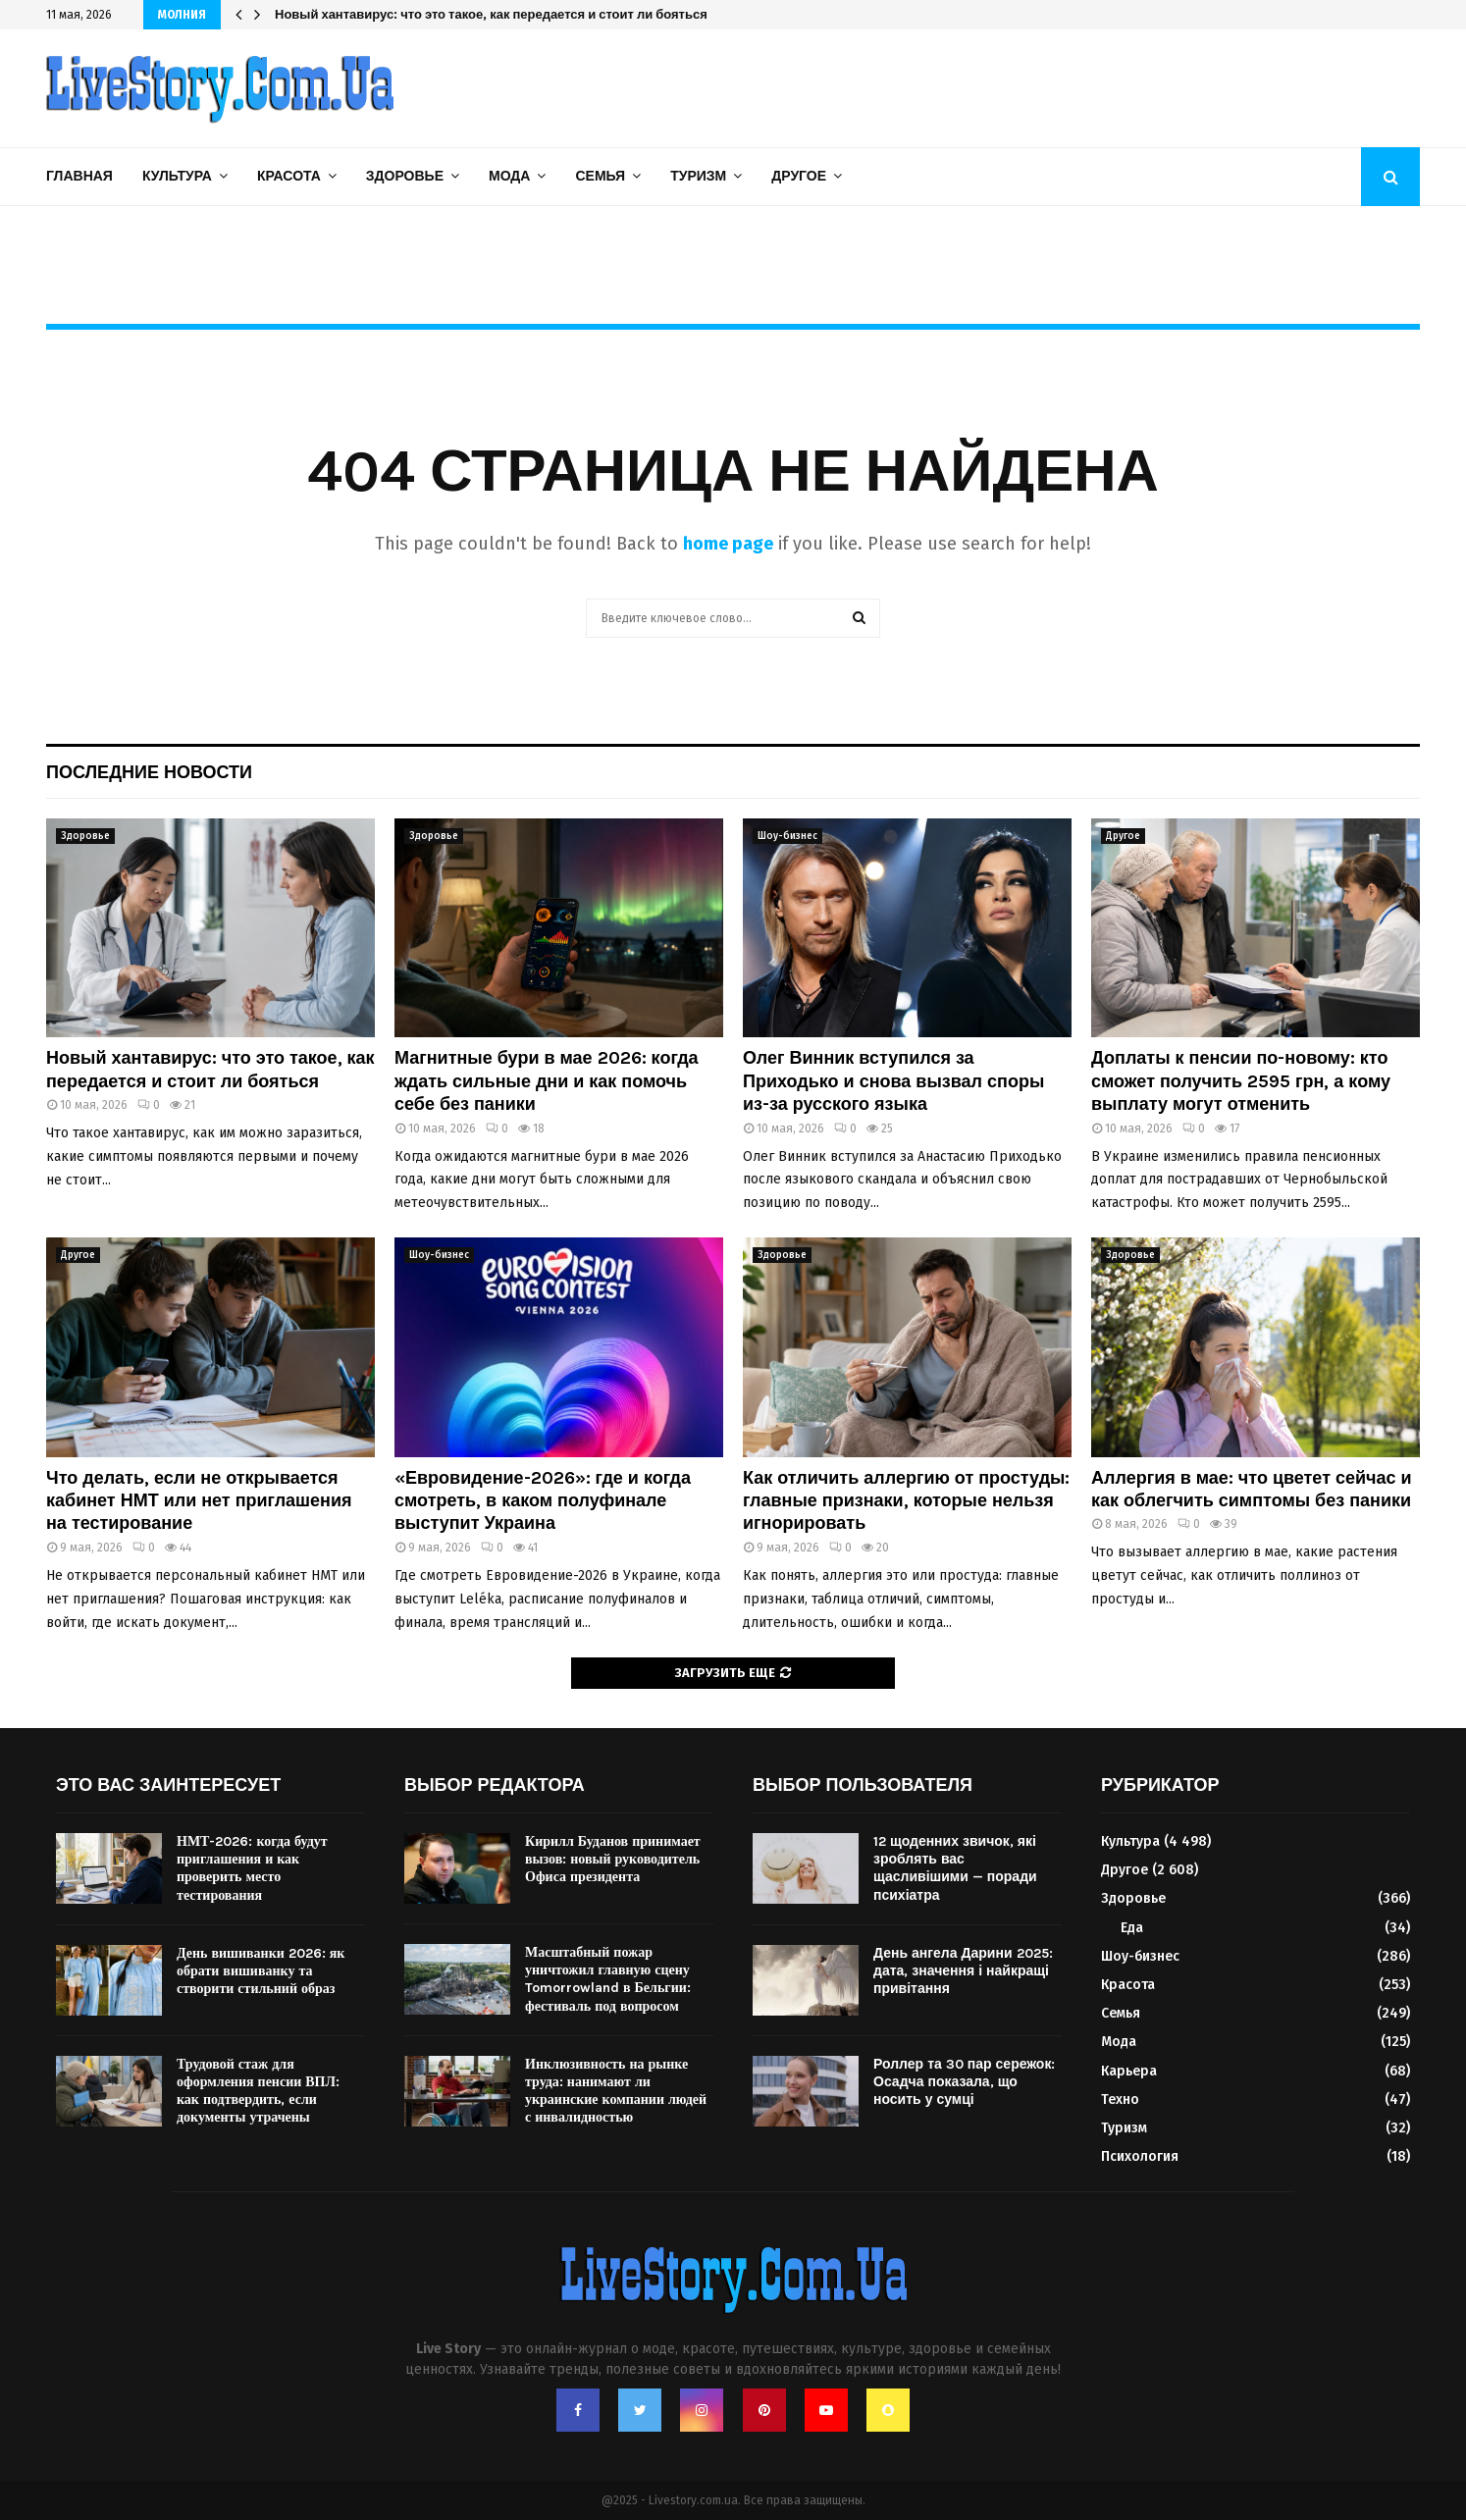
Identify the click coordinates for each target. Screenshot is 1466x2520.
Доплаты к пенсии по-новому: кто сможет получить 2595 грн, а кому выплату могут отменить (1240, 1081)
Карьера (1129, 2071)
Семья (600, 176)
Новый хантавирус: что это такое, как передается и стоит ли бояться (491, 14)
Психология (1139, 2156)
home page (728, 543)
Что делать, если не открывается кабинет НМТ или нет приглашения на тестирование (199, 1501)
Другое (798, 176)
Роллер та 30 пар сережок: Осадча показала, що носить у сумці (964, 2082)
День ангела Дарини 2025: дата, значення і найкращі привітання (963, 1971)
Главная (79, 176)
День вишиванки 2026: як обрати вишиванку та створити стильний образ (260, 1971)
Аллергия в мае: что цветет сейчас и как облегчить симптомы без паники (1251, 1489)
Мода (509, 176)
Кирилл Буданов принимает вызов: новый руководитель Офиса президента (613, 1859)
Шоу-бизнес (787, 836)
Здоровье (405, 176)
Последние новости (149, 772)
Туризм (698, 176)
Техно (1120, 2099)
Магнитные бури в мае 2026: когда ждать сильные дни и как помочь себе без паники (546, 1081)
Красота (289, 176)
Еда (1132, 1927)
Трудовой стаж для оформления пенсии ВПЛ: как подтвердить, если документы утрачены (258, 2091)
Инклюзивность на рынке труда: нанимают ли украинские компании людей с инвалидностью (616, 2091)
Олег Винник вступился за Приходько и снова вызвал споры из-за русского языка (893, 1081)
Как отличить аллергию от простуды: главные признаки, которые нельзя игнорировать (906, 1501)
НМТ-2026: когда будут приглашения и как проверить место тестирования (252, 1868)
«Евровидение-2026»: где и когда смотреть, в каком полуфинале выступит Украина (542, 1501)
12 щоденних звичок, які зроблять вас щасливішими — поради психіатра (955, 1868)
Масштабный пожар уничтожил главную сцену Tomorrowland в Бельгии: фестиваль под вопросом (608, 1979)
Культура (177, 176)
